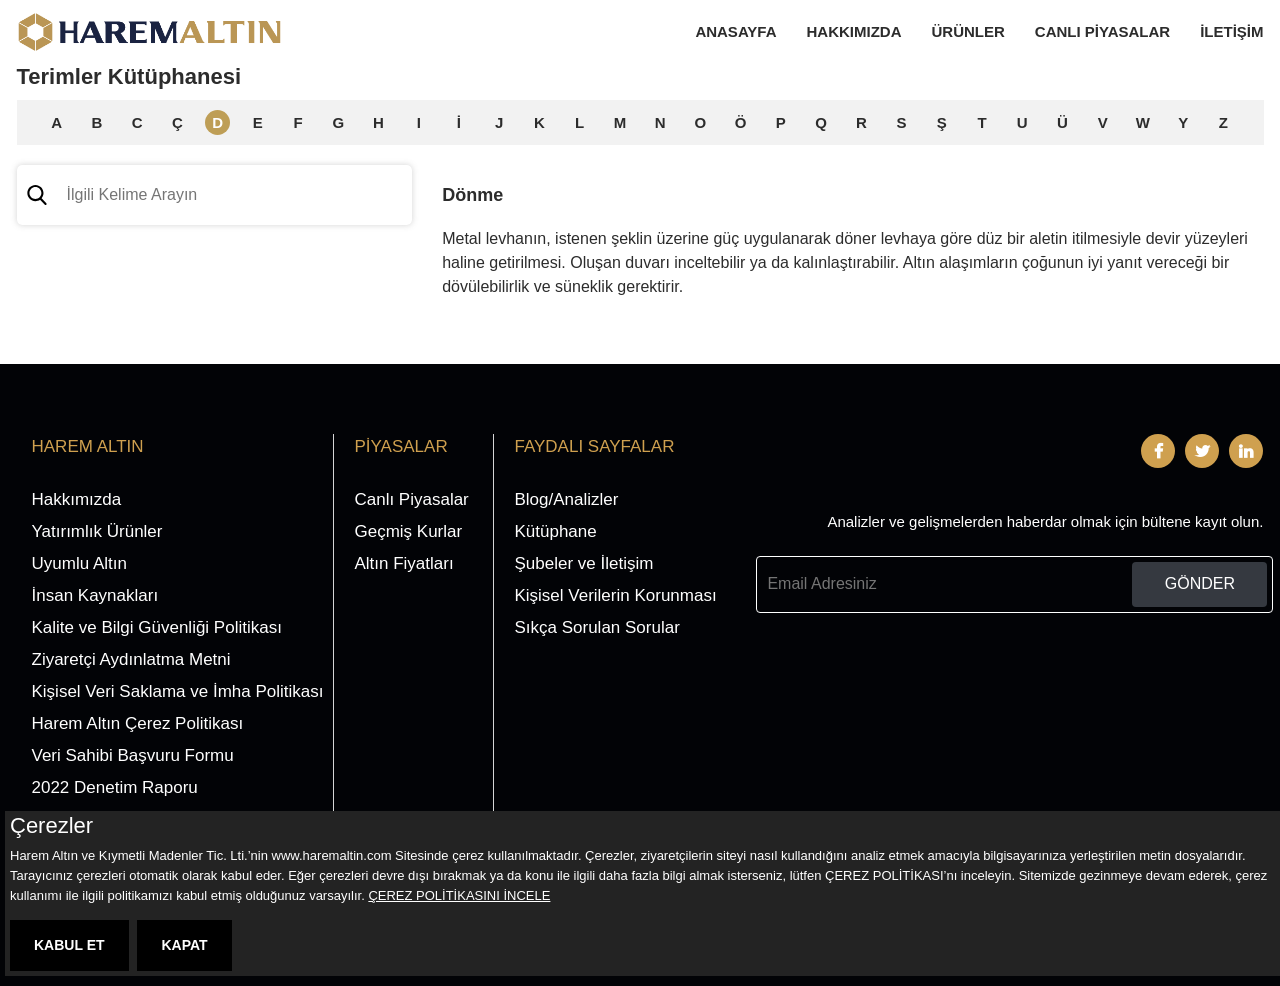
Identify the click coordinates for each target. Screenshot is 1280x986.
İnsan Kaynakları (95, 595)
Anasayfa (735, 31)
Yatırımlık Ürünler (97, 531)
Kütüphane (555, 531)
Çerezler (51, 826)
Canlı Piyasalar (1102, 31)
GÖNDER (1200, 583)
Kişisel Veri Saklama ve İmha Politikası (178, 691)
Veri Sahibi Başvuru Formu (133, 755)
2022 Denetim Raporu (115, 787)
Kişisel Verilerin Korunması (615, 595)
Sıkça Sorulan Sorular (596, 627)
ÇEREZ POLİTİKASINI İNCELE (459, 895)
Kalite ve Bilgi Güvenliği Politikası (157, 627)
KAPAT (184, 945)
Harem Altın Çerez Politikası (138, 723)
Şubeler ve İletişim (583, 563)
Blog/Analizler (566, 499)
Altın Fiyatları (403, 563)
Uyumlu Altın (79, 563)
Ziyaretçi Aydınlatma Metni (131, 659)
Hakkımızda (854, 31)
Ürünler (968, 31)
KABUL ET (69, 945)
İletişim (1231, 31)
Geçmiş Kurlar (408, 531)
